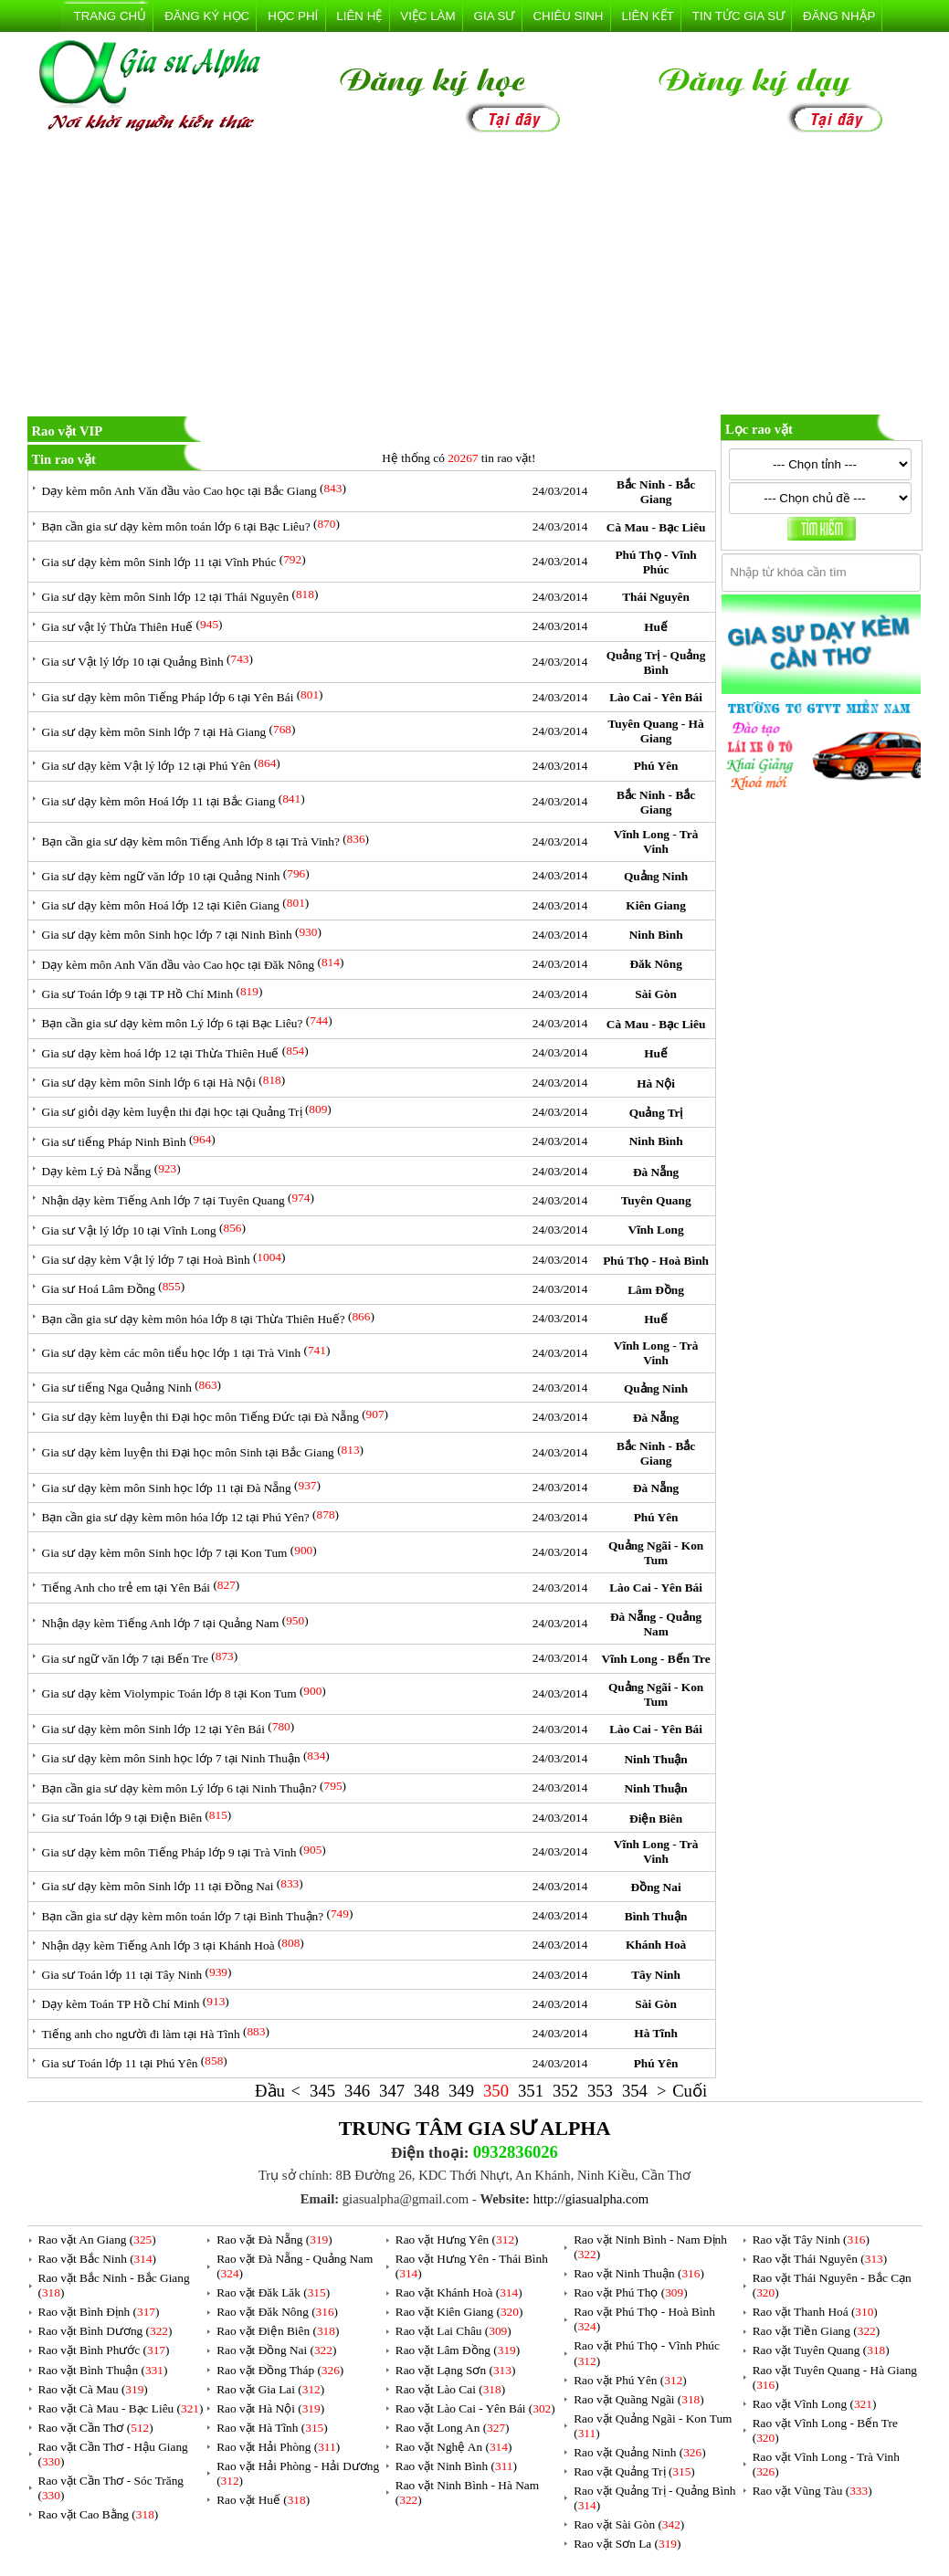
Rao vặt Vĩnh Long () (815, 2404)
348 (426, 2090)
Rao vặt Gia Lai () (270, 2389)
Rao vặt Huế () (263, 2500)
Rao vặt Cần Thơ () (95, 2427)
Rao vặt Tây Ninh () (811, 2239)
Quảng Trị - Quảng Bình (656, 662)
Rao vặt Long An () (452, 2427)
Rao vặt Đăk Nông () (277, 2311)
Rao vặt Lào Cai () (450, 2389)
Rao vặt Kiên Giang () (459, 2311)
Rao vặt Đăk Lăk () (273, 2292)
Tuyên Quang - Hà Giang (656, 731)
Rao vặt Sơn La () (627, 2543)
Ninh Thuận (655, 1759)
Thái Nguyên (656, 597)
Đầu (270, 2090)
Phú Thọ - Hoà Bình (656, 1260)
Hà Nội (656, 1083)
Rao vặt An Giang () (97, 2239)
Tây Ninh (655, 1975)
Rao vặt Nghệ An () (453, 2447)
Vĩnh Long (656, 1229)
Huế (656, 627)
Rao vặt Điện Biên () (277, 2331)
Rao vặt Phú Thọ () (630, 2292)
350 (496, 2090)
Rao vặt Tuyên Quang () (821, 2350)
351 (530, 2090)
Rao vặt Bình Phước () (104, 2350)
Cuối (689, 2090)
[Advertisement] (475, 277)
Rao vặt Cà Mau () (93, 2389)
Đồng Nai (656, 1887)
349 (461, 2090)
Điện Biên (655, 1818)
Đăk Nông (655, 964)
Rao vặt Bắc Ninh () (97, 2259)
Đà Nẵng (656, 1172)
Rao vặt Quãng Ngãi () (639, 2399)
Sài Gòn (656, 994)
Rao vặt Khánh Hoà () (458, 2292)
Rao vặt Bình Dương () (105, 2331)
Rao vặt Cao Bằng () (98, 2514)
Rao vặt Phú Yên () (630, 2380)
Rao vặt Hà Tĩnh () (272, 2427)
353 (600, 2090)
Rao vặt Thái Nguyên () (820, 2259)
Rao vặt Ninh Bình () (456, 2466)
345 (322, 2090)
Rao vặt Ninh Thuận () (639, 2273)
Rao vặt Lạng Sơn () (455, 2370)
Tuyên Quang (656, 1200)
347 (392, 2090)
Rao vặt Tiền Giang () (816, 2331)
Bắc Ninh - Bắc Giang (656, 492)
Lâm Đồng (655, 1290)
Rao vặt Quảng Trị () (634, 2471)
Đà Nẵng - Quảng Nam (655, 1624)
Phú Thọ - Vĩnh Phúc (655, 562)
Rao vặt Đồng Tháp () (279, 2370)
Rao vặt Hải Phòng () (278, 2447)
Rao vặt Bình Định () (99, 2311)
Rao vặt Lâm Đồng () (457, 2350)
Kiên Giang (656, 905)
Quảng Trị (656, 1113)
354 (635, 2090)
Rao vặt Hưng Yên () (457, 2239)
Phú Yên (656, 766)
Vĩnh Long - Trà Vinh (656, 841)
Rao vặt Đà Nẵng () (274, 2239)
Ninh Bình (656, 934)
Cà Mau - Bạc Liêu (655, 527)
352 (565, 2090)
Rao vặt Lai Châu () (453, 2331)
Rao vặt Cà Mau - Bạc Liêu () (121, 2408)
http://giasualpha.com (591, 2199)
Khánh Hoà (656, 1944)
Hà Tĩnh (656, 2033)
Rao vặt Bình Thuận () (103, 2370)
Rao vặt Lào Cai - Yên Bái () (475, 2408)
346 (357, 2090)
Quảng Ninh (656, 876)
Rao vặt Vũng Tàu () (812, 2490)
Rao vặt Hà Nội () (270, 2408)
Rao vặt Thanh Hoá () (815, 2311)
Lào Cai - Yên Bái (655, 697)
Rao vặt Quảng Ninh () (639, 2452)
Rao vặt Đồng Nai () (276, 2350)
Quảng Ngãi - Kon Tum (655, 1553)
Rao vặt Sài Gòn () (629, 2524)
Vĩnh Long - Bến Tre (656, 1659)
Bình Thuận (656, 1916)
